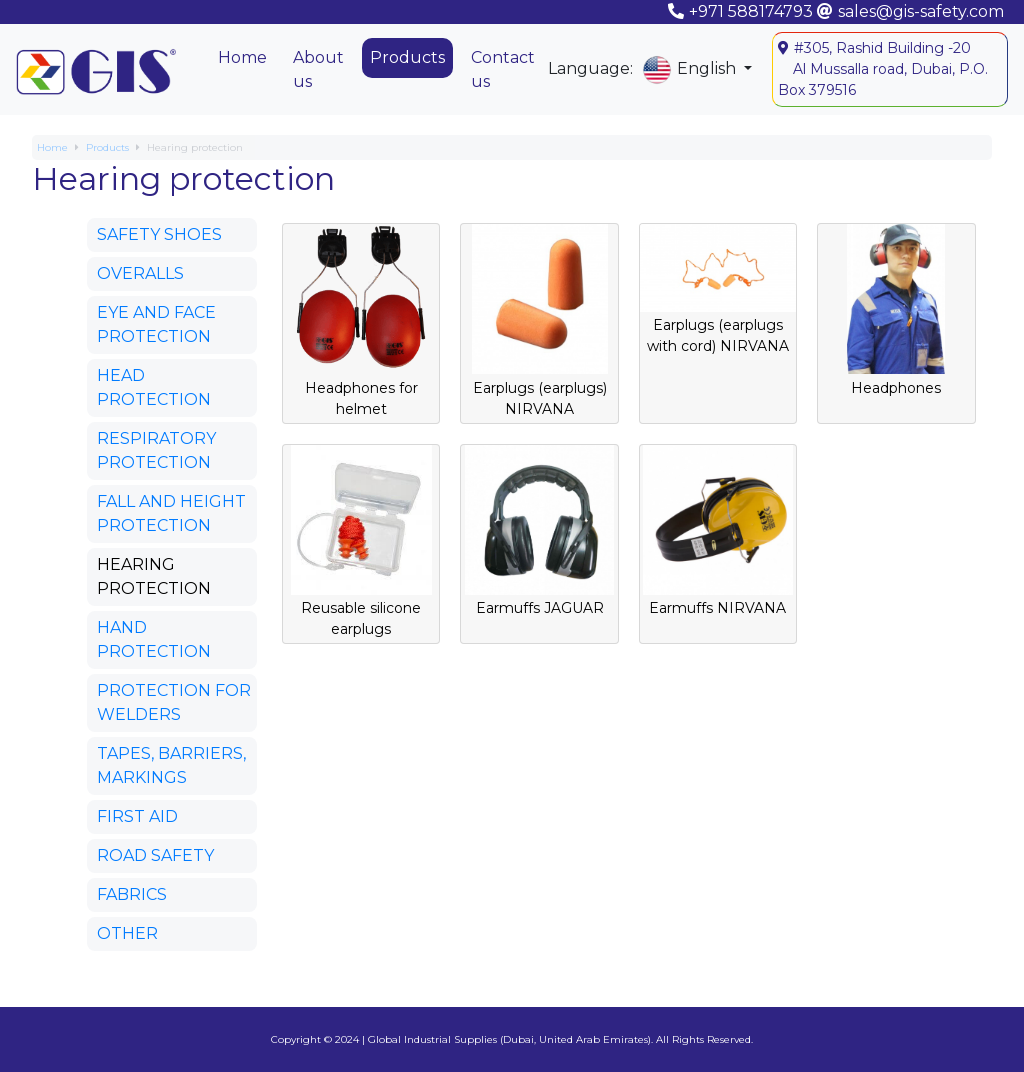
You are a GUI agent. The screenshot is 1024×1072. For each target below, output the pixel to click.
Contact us (503, 69)
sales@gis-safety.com (921, 11)
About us (318, 69)
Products (407, 57)
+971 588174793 (751, 11)
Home (242, 57)
